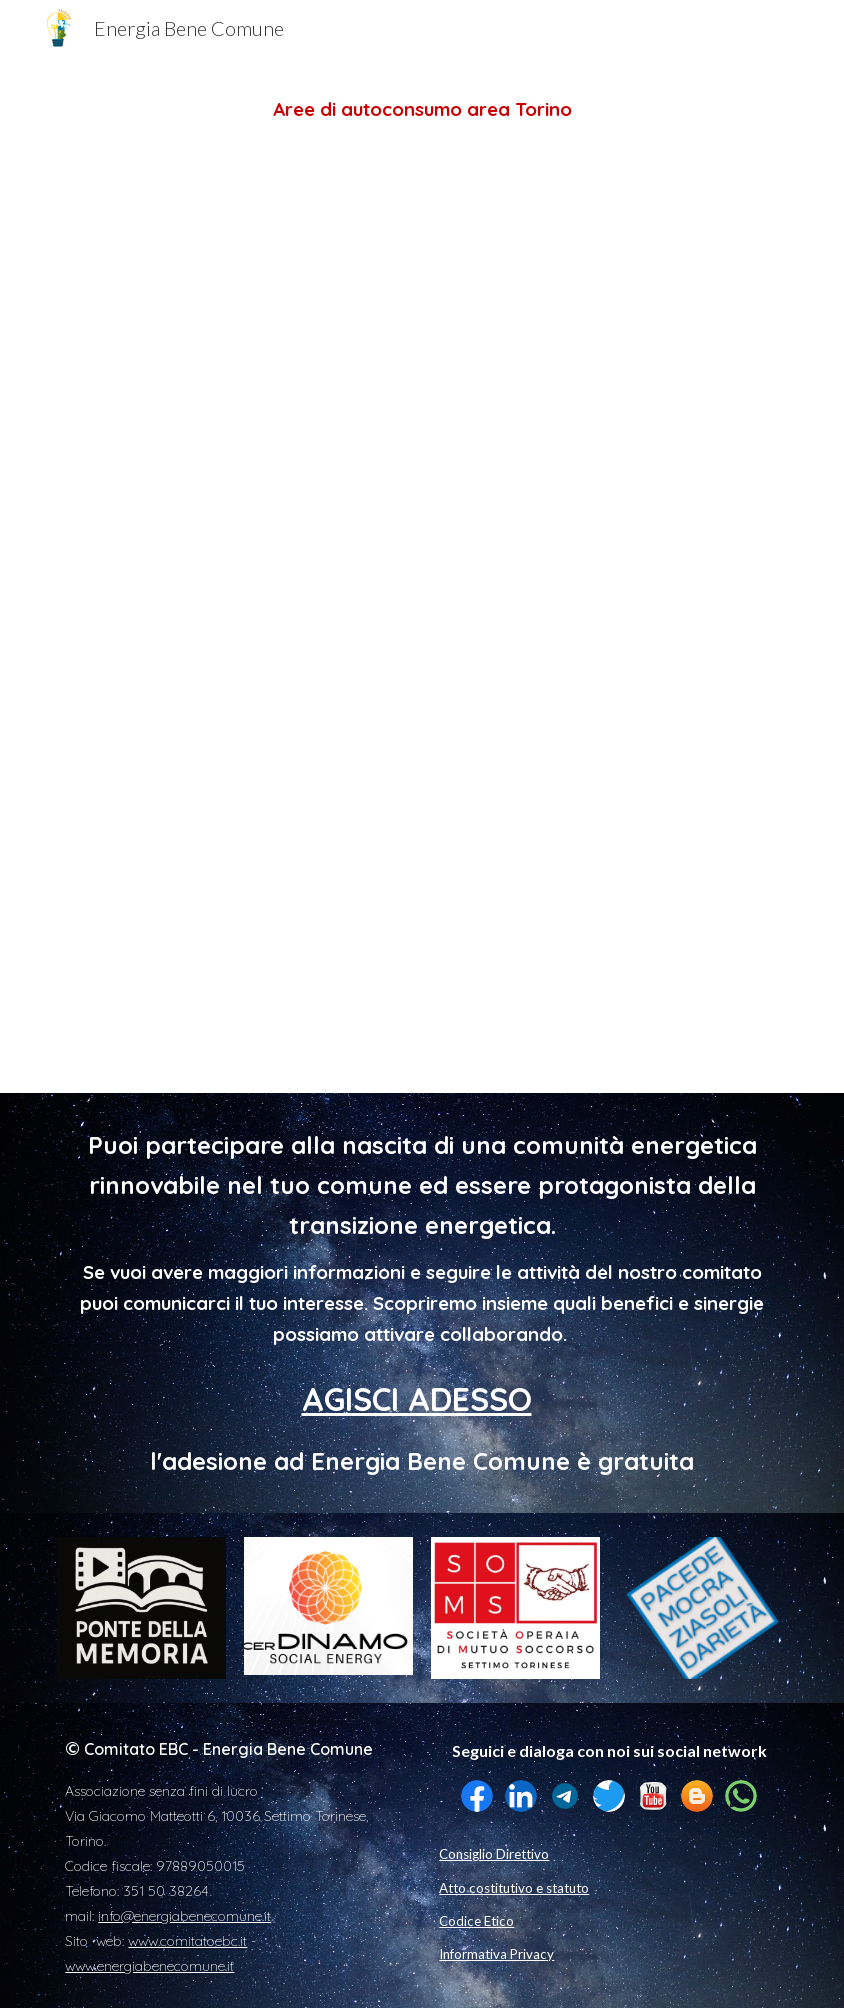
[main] (421, 109)
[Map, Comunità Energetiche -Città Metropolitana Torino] (421, 604)
